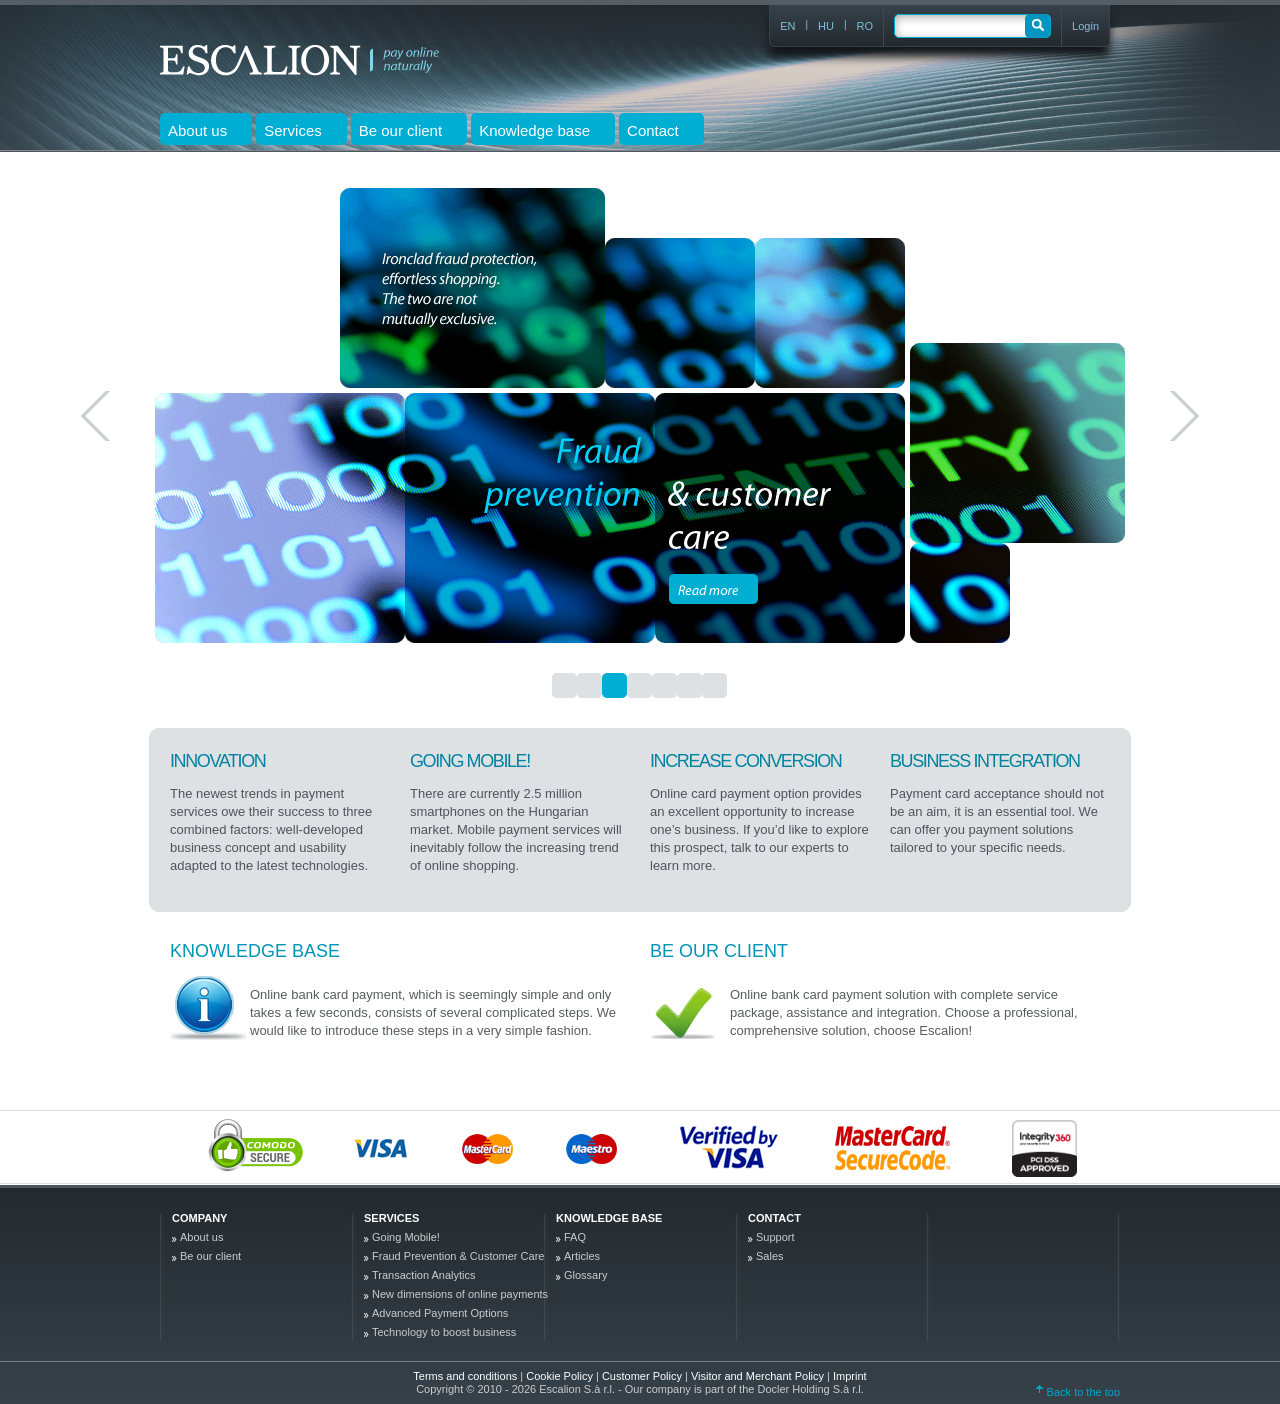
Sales (770, 1256)
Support (775, 1237)
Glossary (585, 1275)
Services (391, 1218)
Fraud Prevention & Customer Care (458, 1256)
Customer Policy (643, 1376)
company (199, 1218)
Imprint (850, 1376)
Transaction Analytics (424, 1275)
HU (826, 26)
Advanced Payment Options (440, 1313)
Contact (774, 1218)
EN (787, 26)
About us (201, 1237)
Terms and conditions (465, 1376)
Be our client (719, 951)
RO (865, 26)
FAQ (575, 1237)
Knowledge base (255, 951)
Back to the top (1078, 1392)
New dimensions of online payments (460, 1294)
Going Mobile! (406, 1237)
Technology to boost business (444, 1332)
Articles (582, 1256)
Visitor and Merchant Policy (759, 1376)
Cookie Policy (561, 1376)
